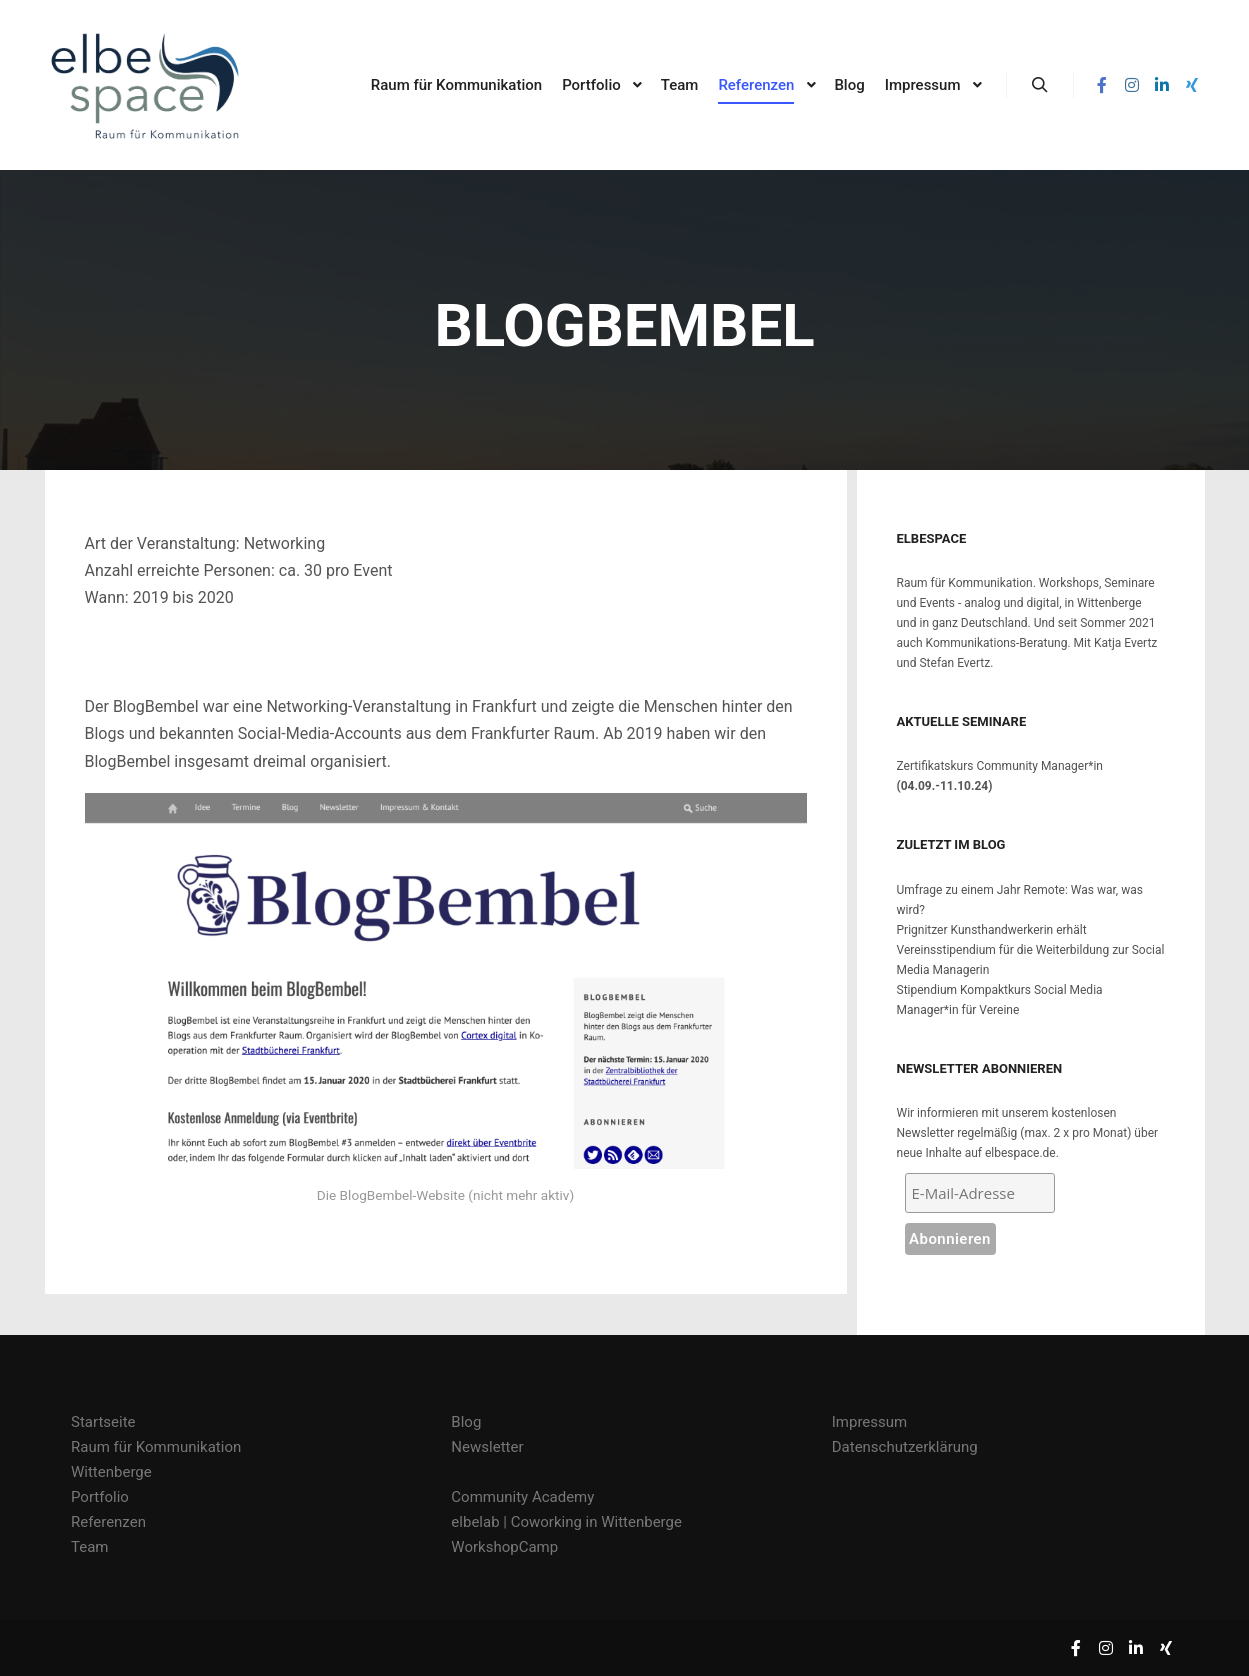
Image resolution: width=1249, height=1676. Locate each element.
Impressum (869, 1422)
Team (90, 1547)
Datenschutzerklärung (905, 1447)
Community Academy (522, 1497)
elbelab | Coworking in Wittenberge (566, 1522)
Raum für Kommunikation (156, 1447)
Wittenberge (111, 1472)
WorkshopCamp (504, 1547)
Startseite (103, 1422)
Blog (466, 1422)
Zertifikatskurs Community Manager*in (1000, 766)
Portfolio (100, 1497)
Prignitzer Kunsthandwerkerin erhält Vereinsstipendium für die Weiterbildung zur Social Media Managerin (1031, 950)
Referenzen (108, 1522)
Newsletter (487, 1447)
